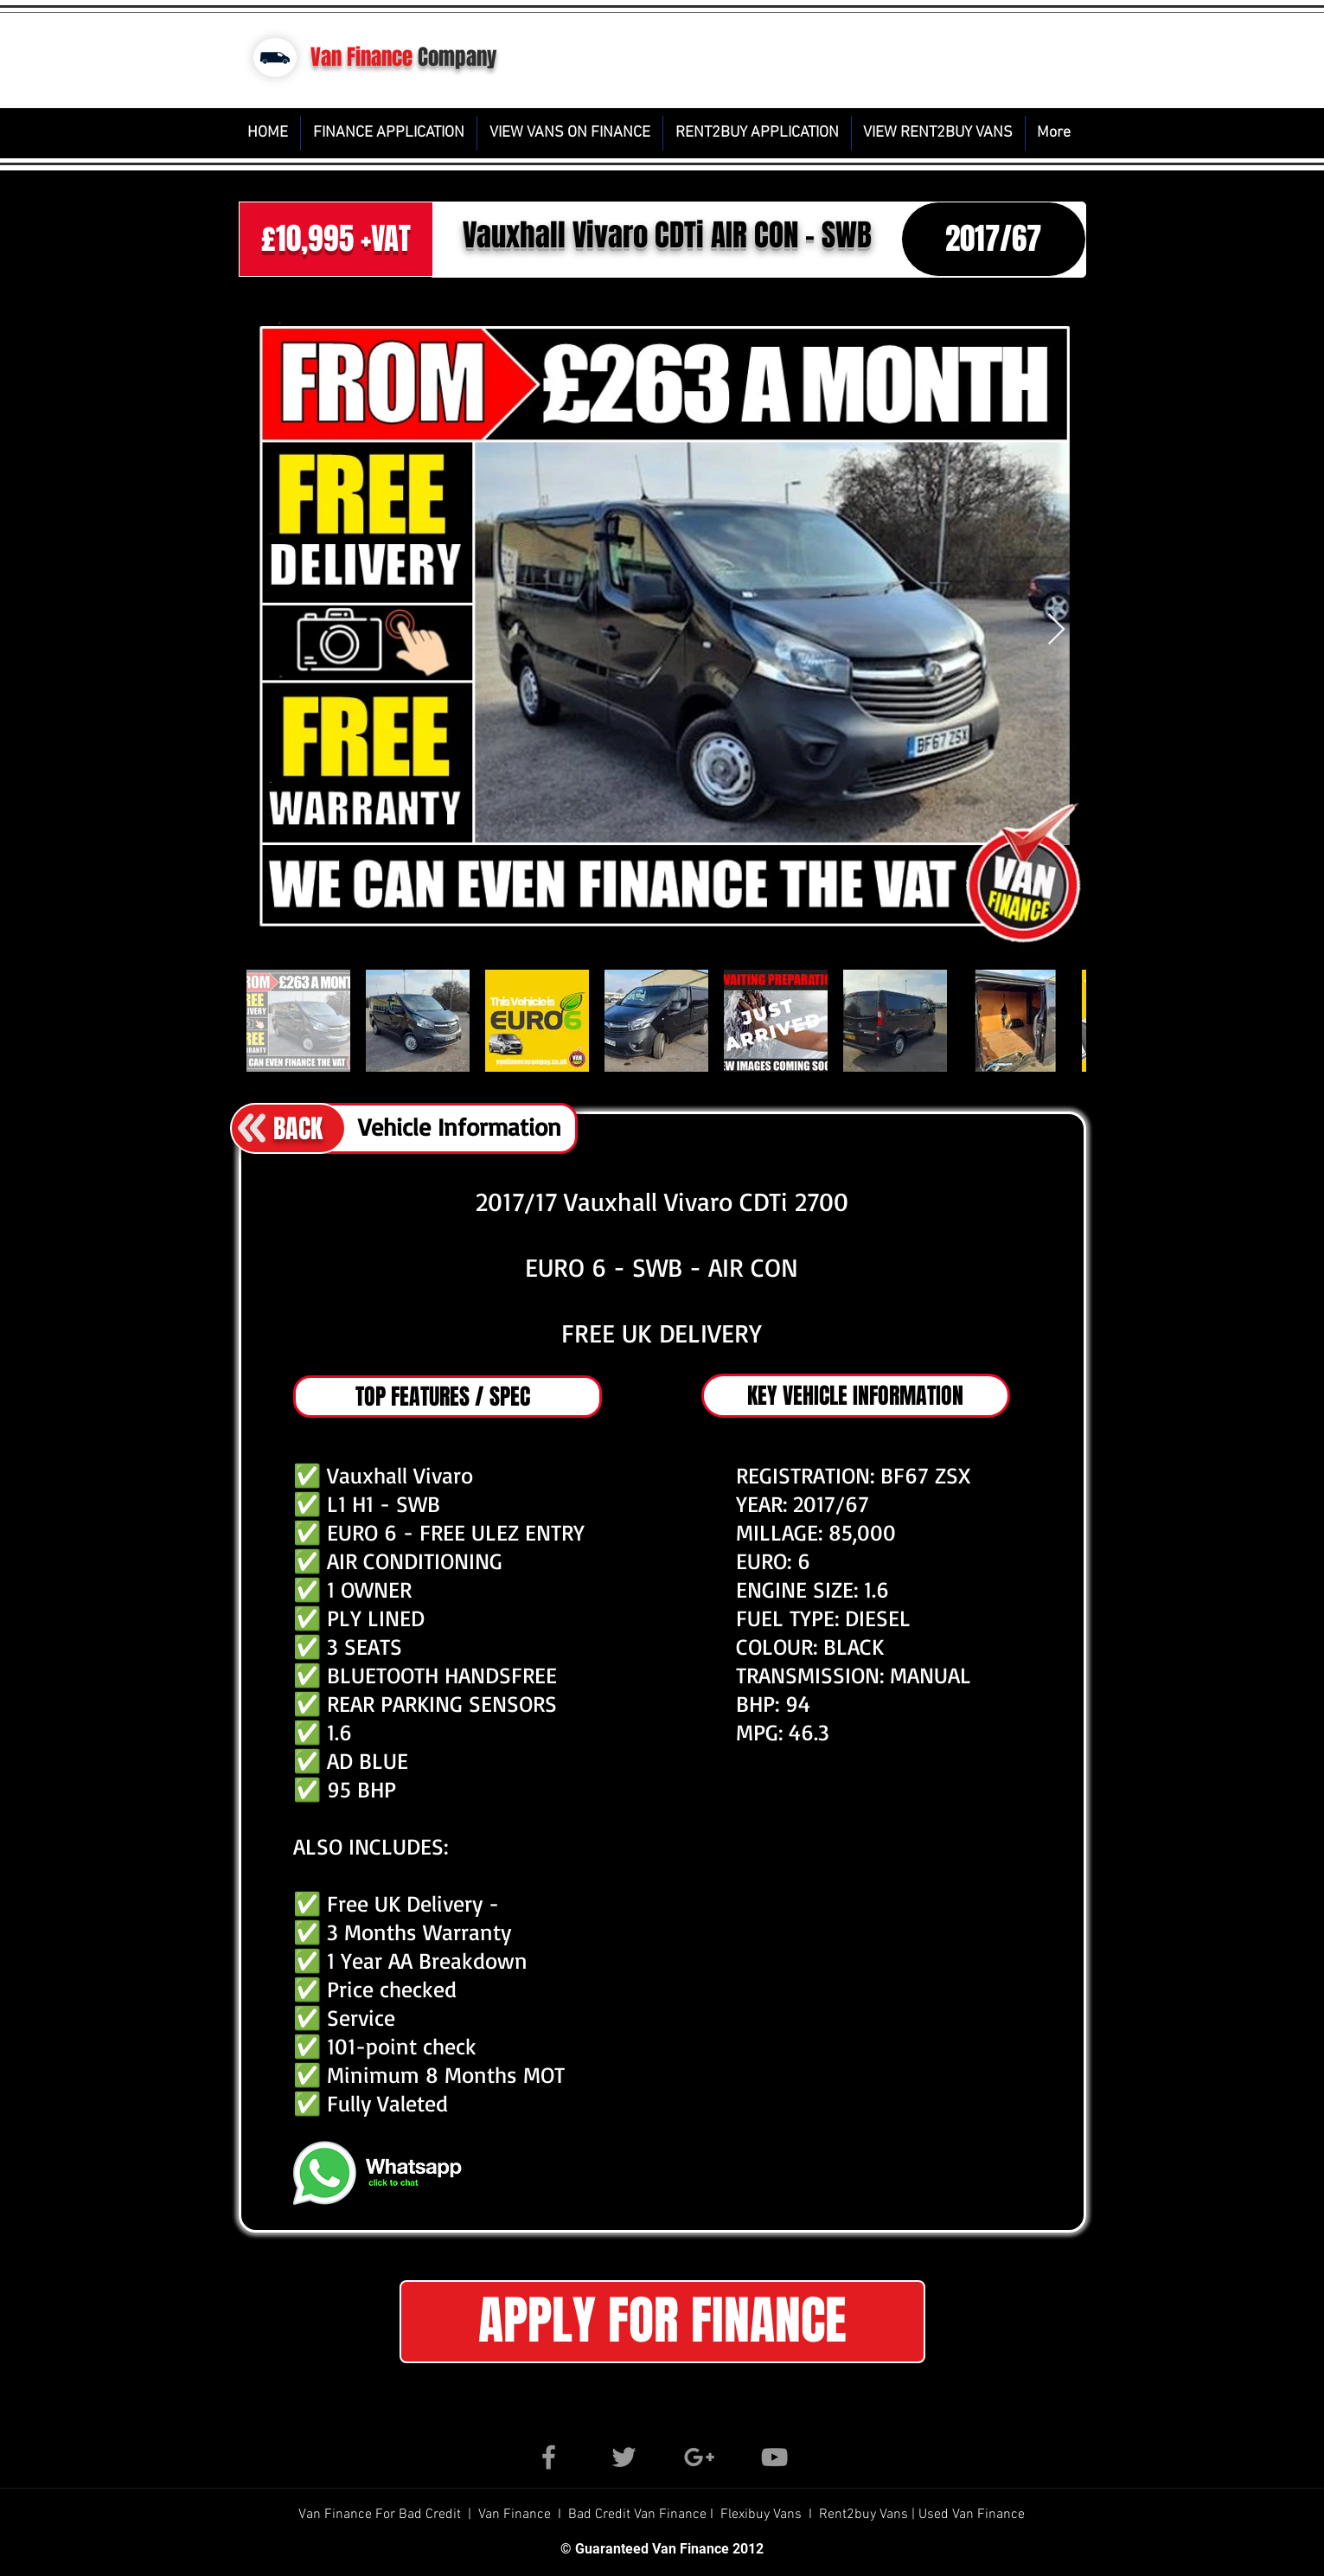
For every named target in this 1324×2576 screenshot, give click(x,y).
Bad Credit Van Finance (637, 2514)
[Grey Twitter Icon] (624, 2457)
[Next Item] (1056, 630)
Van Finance (361, 57)
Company (457, 57)
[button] (662, 2321)
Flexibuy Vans (761, 2514)
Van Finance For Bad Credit (381, 2514)
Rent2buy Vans (865, 2514)
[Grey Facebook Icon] (549, 2457)
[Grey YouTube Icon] (774, 2457)
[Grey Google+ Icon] (699, 2457)
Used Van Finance (971, 2514)
